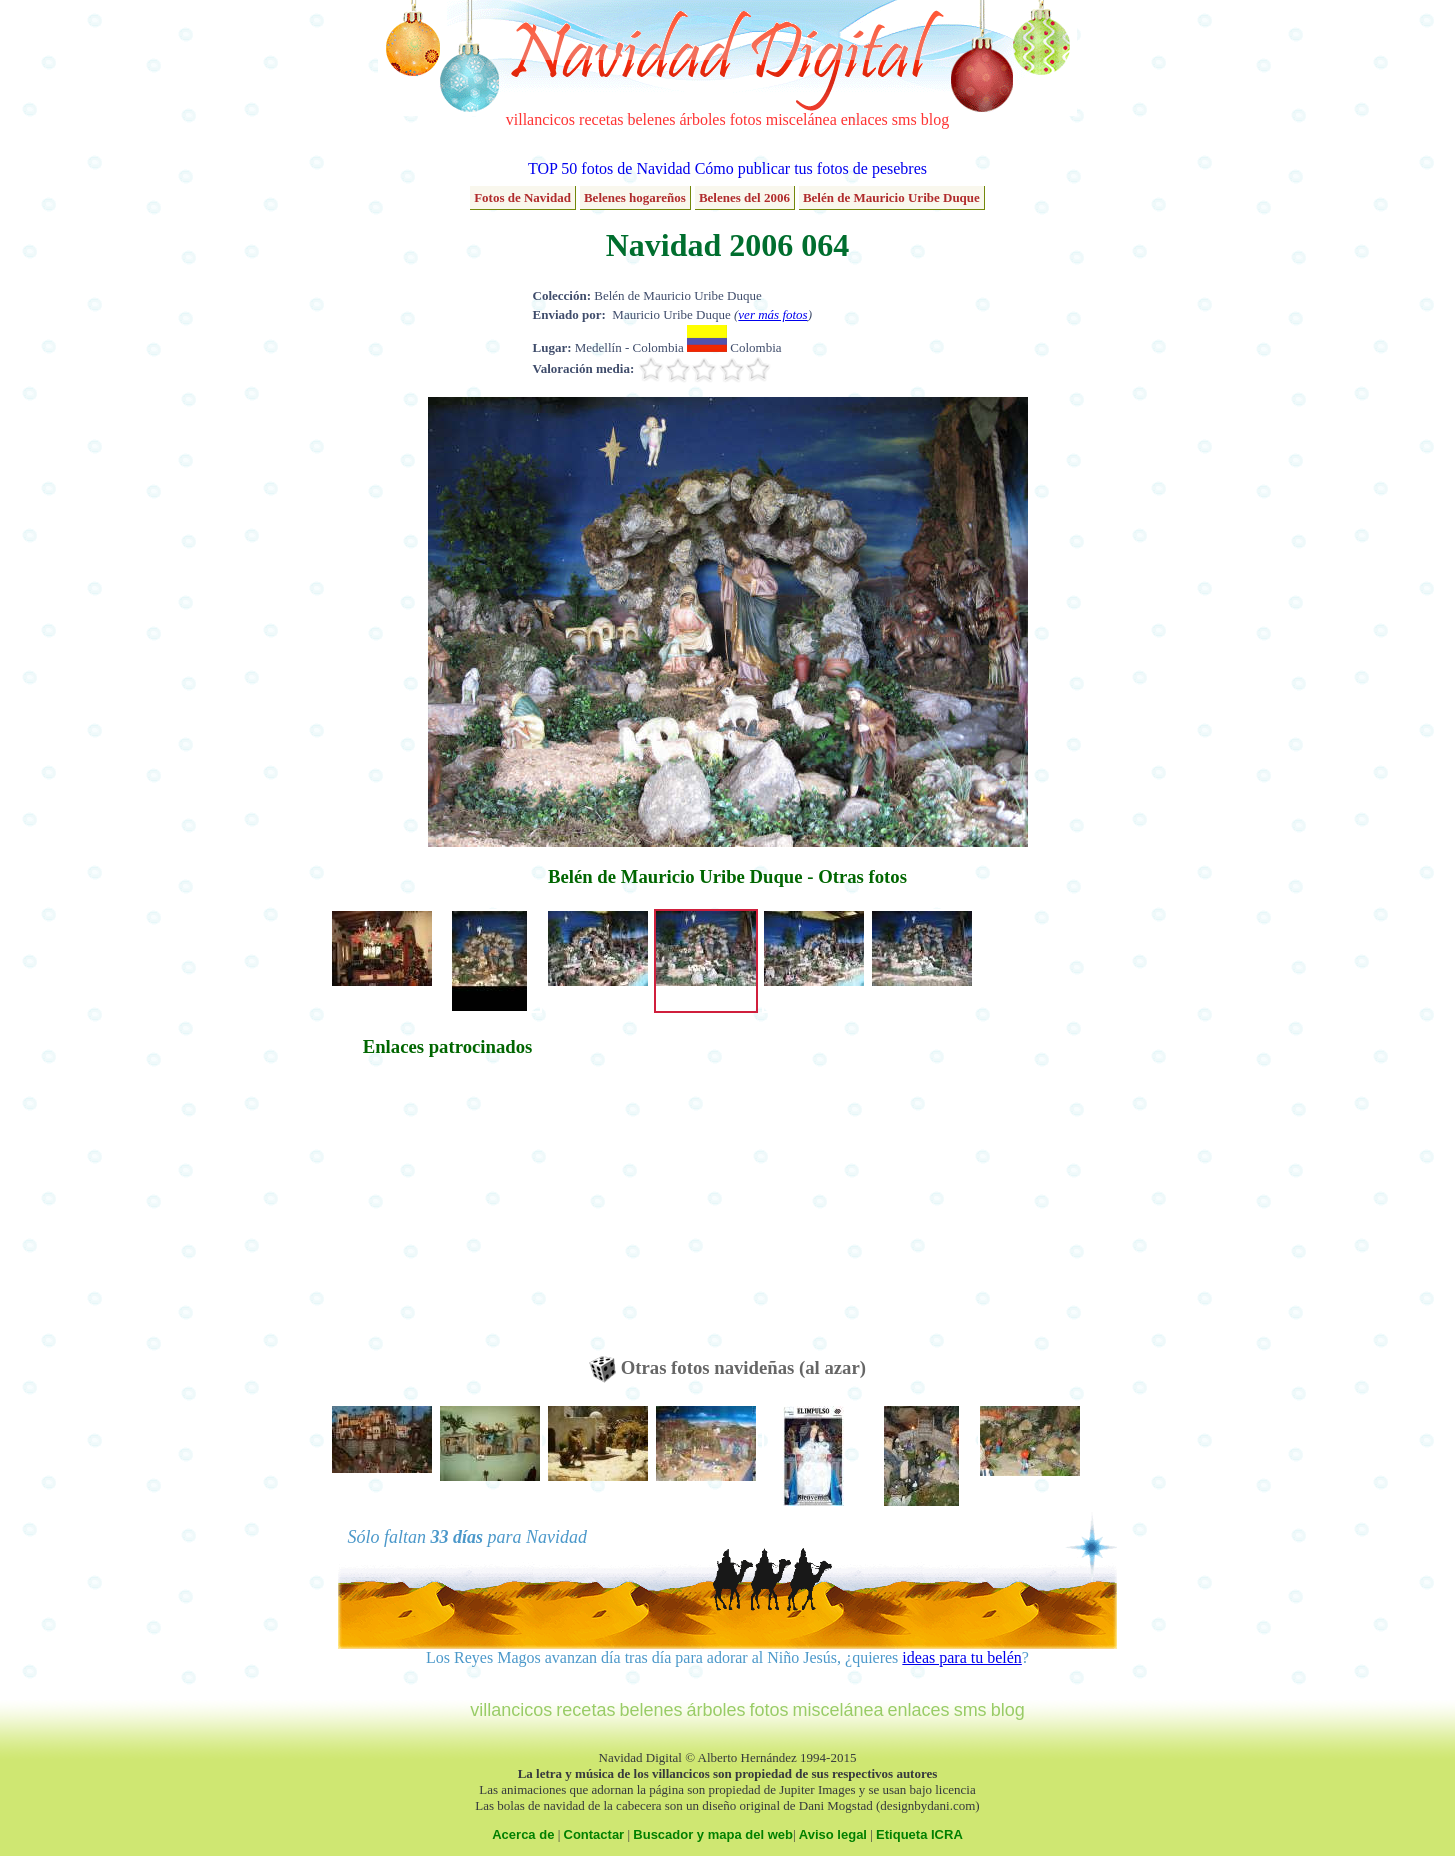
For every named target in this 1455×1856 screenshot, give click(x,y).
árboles (702, 119)
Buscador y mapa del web (713, 1834)
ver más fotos (772, 314)
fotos (746, 119)
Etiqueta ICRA (919, 1834)
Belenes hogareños (635, 197)
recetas (601, 119)
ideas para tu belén (962, 1657)
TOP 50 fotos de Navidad (609, 168)
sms (904, 119)
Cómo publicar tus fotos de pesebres (811, 168)
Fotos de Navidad (522, 197)
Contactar (594, 1834)
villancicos (540, 119)
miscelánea (801, 119)
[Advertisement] (448, 1216)
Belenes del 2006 (744, 197)
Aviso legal (833, 1834)
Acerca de (523, 1834)
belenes (652, 119)
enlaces (864, 119)
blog (935, 119)
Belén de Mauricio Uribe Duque (891, 197)
